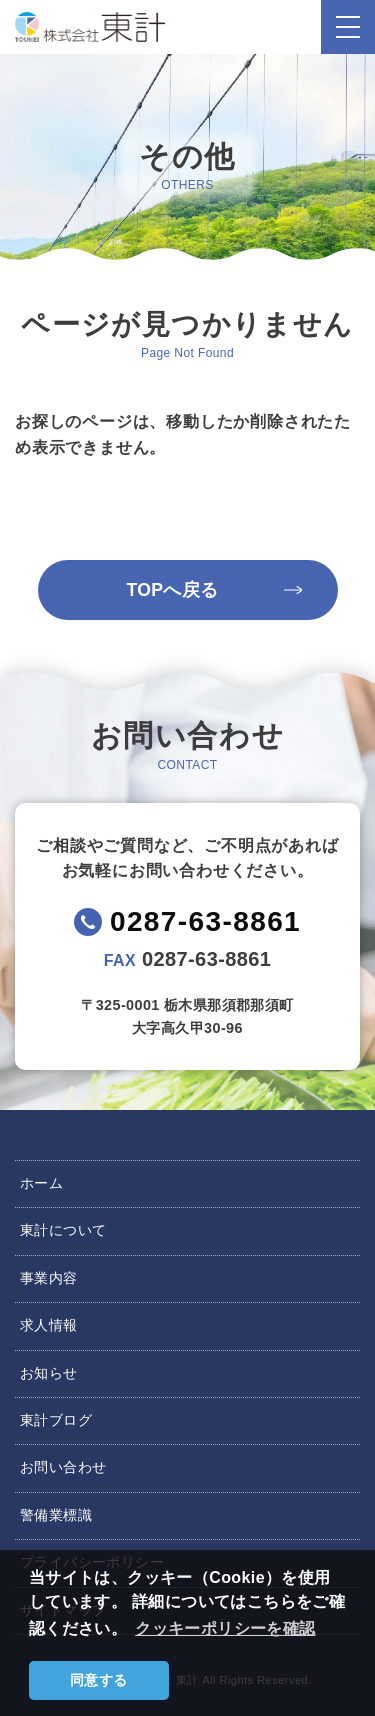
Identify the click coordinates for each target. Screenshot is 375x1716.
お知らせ (49, 1373)
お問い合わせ (63, 1467)
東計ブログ (56, 1420)
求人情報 (49, 1325)
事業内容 (49, 1278)
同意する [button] (99, 1680)
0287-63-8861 (205, 922)
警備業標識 (56, 1515)
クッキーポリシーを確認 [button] (225, 1628)
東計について (63, 1230)
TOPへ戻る (172, 590)
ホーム (41, 1183)
